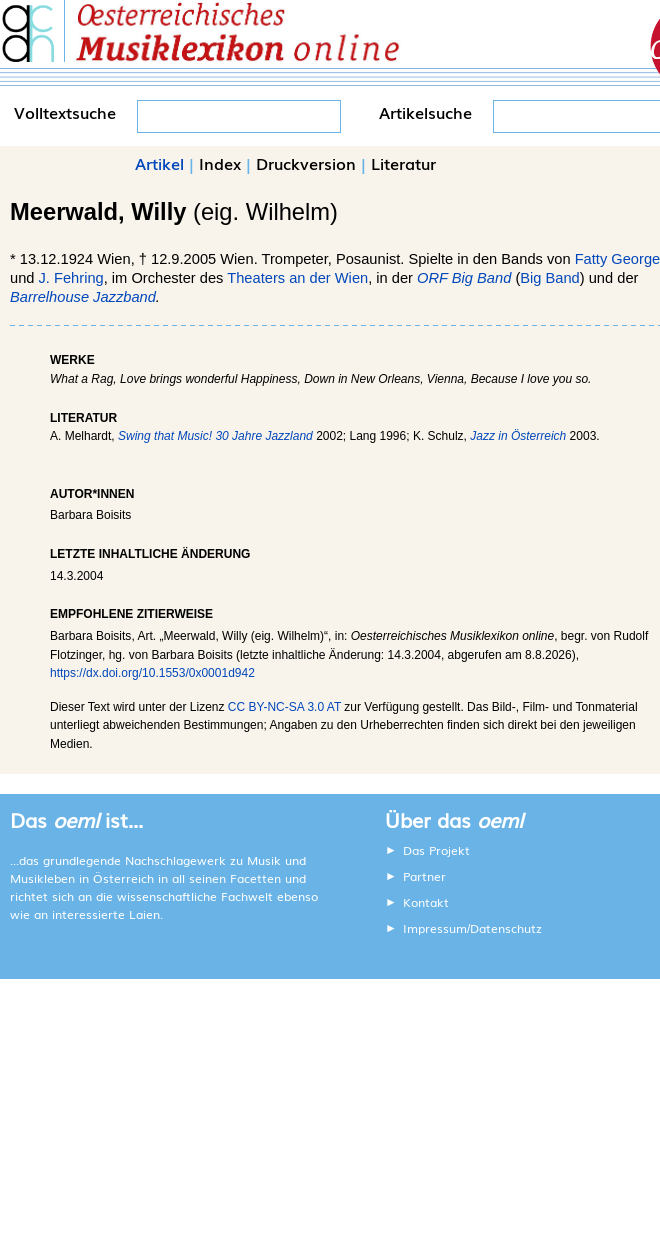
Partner (424, 876)
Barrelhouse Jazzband (83, 297)
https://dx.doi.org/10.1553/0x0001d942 (152, 673)
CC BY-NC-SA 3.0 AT (284, 707)
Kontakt (426, 902)
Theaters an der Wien (297, 278)
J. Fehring (71, 278)
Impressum (435, 928)
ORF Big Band (464, 278)
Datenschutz (506, 928)
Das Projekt (436, 850)
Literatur (403, 163)
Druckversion (306, 163)
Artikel (159, 163)
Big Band (549, 278)
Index (220, 163)
